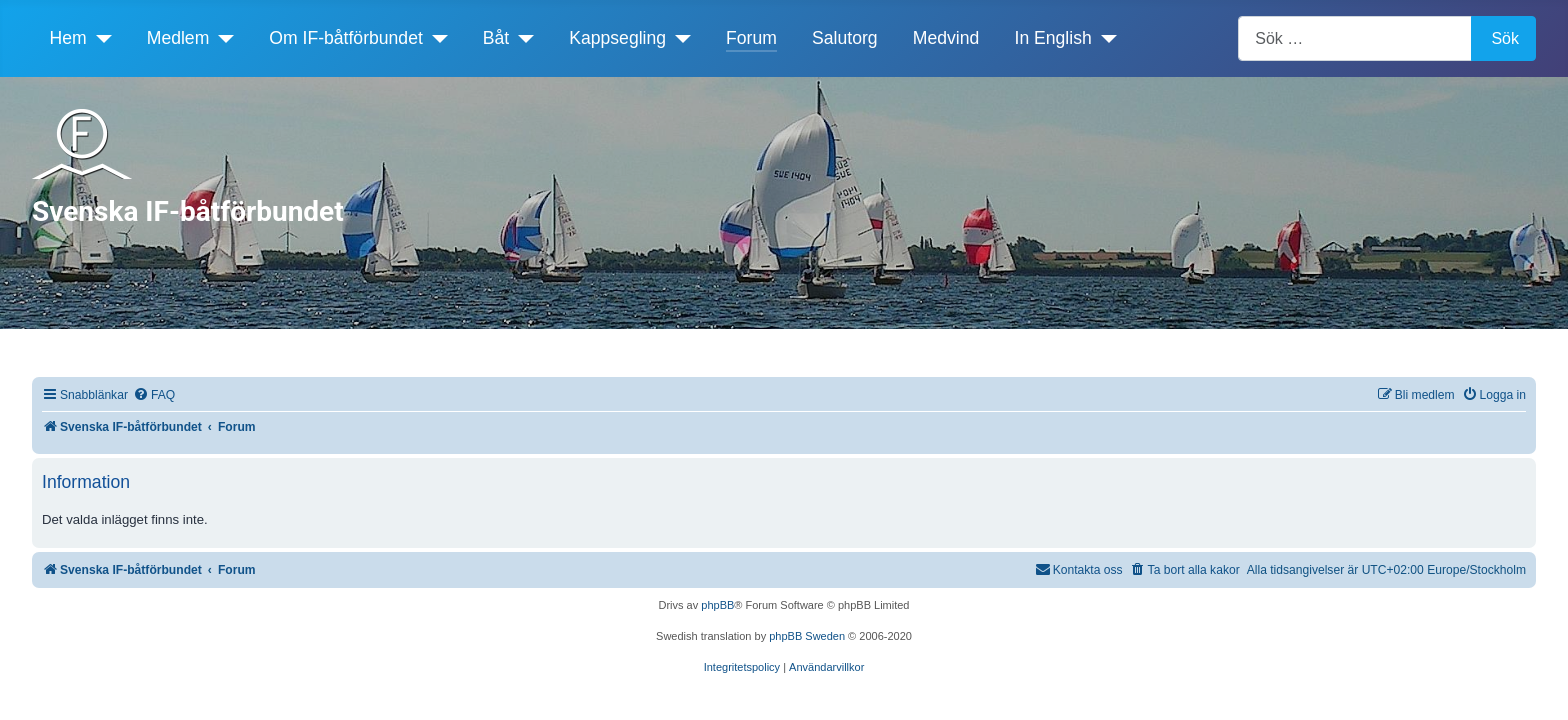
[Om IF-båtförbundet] (435, 38)
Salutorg (845, 38)
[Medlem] (221, 38)
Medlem (178, 38)
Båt (496, 38)
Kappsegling (617, 38)
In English (1053, 38)
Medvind (946, 38)
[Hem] (99, 38)
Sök (1505, 38)
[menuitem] (154, 395)
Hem (68, 38)
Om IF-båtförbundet (346, 38)
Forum (751, 38)
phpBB (717, 605)
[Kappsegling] (678, 38)
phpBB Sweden (807, 636)
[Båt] (521, 38)
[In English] (1104, 38)
